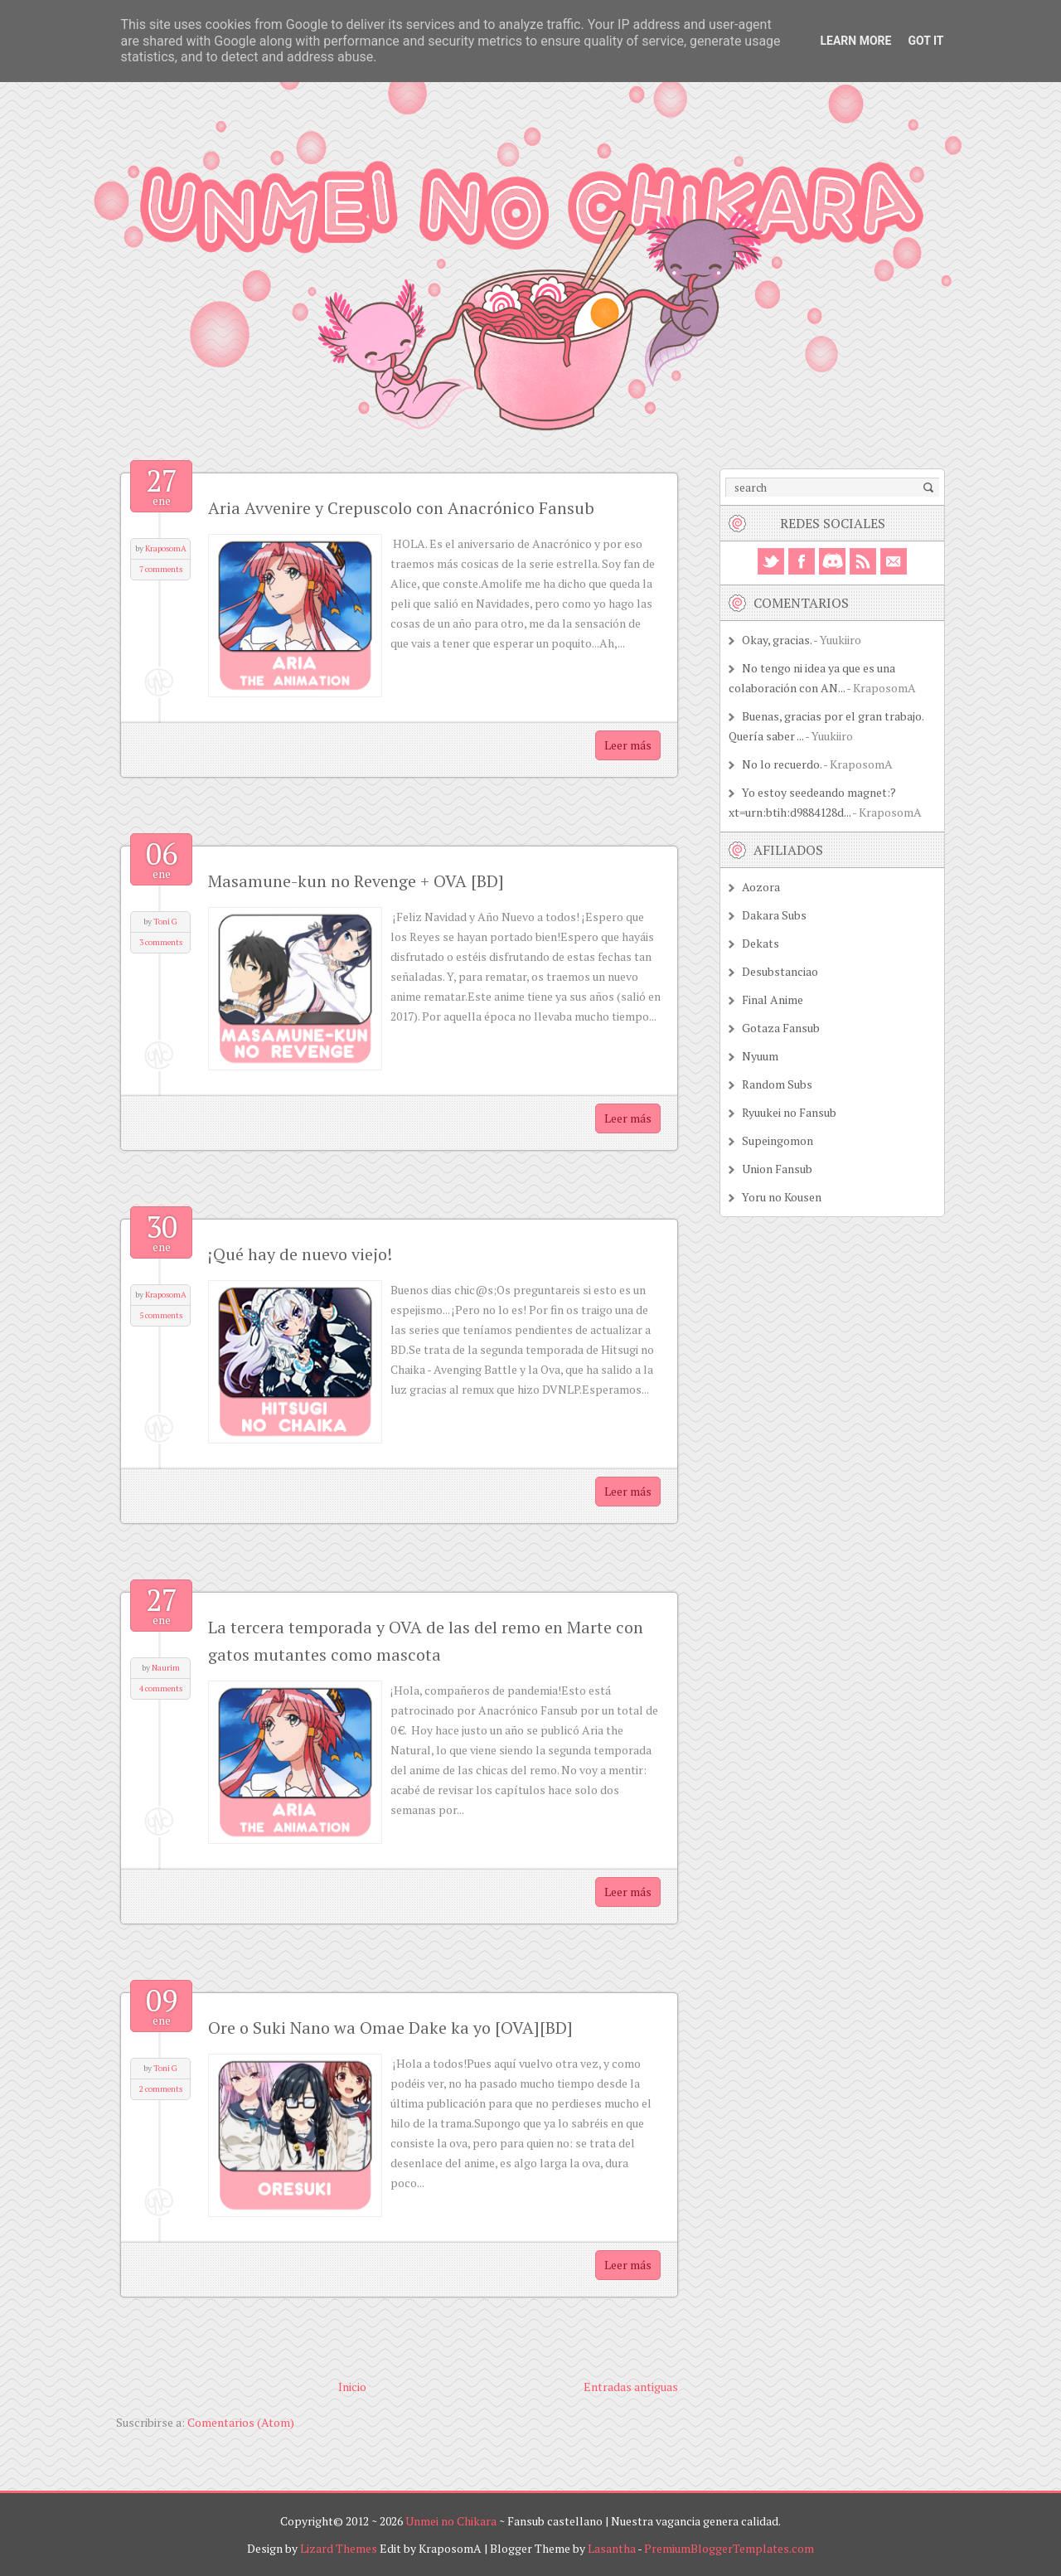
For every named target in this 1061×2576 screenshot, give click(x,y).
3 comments (160, 942)
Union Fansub (777, 1168)
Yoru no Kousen (781, 1197)
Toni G (165, 921)
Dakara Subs (774, 915)
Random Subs (777, 1084)
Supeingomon (777, 1140)
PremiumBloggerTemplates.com (729, 2548)
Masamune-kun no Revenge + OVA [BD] (356, 881)
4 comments (160, 1688)
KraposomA (166, 548)
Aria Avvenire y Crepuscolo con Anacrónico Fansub (401, 508)
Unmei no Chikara (451, 2521)
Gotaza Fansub (781, 1028)
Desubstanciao (780, 971)
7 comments (160, 569)
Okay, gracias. (776, 640)
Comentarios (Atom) (240, 2422)
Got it (925, 40)
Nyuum (760, 1056)
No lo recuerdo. (781, 764)
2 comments (160, 2089)
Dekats (760, 943)
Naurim (166, 1667)
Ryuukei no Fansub (789, 1112)
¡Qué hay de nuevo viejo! (300, 1254)
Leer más (628, 745)
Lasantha (612, 2548)
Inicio (352, 2386)
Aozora (761, 887)
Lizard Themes (338, 2548)
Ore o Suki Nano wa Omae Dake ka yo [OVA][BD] (390, 2027)
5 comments (160, 1315)
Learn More (855, 40)
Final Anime (772, 999)
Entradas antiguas (631, 2386)
